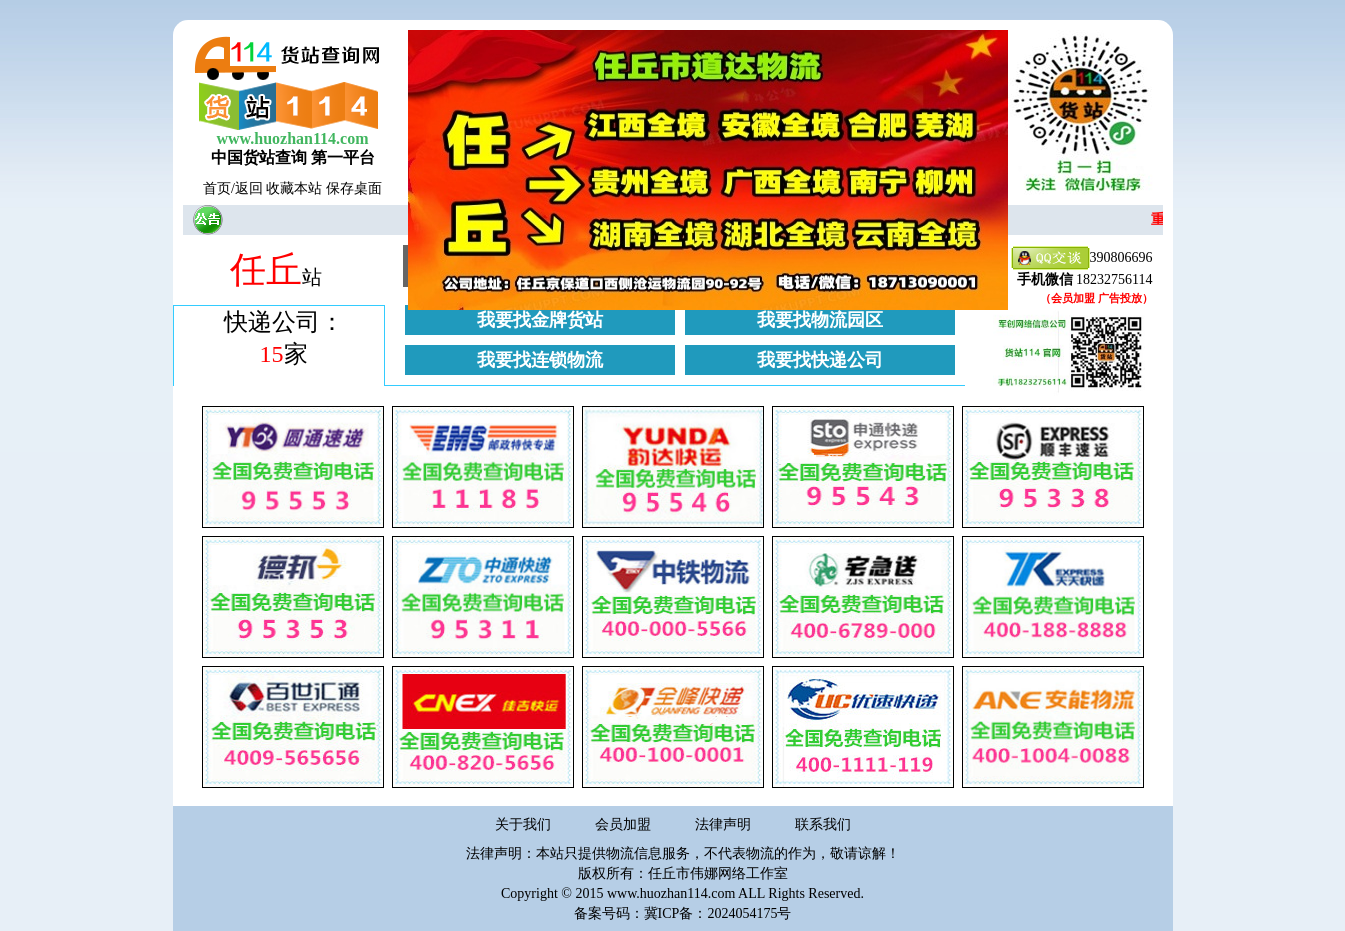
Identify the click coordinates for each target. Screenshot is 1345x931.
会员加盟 (623, 824)
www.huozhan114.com (292, 138)
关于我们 (523, 824)
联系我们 (823, 824)
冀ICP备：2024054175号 (718, 913)
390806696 (1082, 258)
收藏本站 (294, 188)
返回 (249, 188)
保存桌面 (354, 188)
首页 (217, 188)
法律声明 (723, 824)
